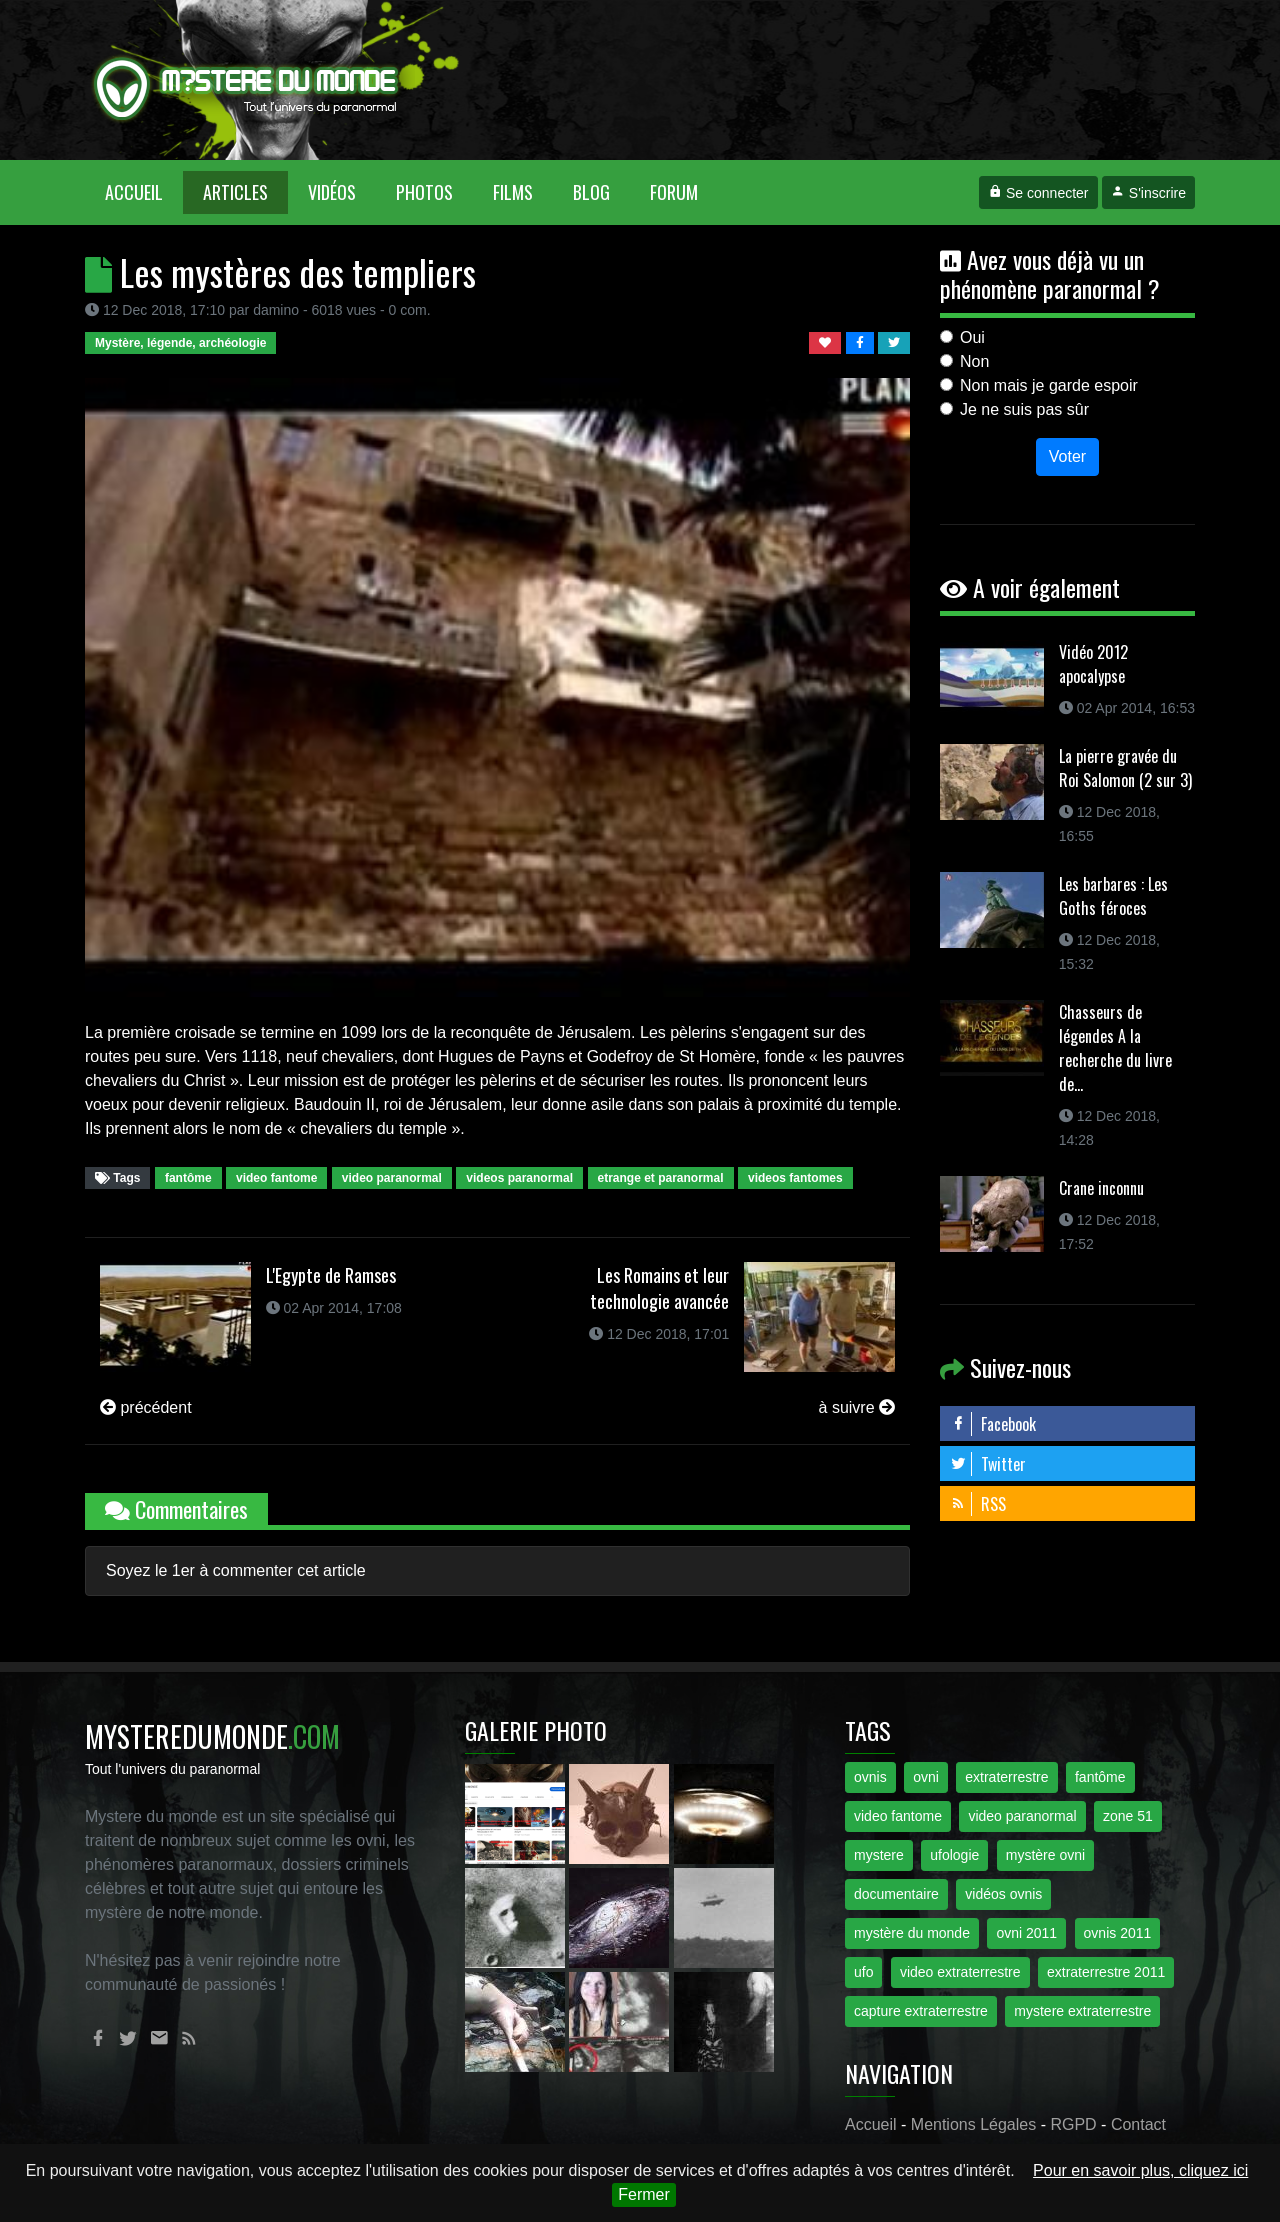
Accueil (144, 191)
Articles (235, 192)
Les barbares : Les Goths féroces (1113, 896)
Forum (674, 192)
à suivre (857, 1407)
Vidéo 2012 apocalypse (1093, 664)
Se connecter (1038, 193)
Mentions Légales (973, 2124)
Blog (591, 192)
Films (513, 192)
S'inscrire (1148, 193)
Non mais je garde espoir (1049, 385)
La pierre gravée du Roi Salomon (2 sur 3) (1125, 768)
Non (974, 361)
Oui (972, 337)
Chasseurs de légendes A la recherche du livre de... (1115, 1048)
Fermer (644, 2194)
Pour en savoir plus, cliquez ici (1140, 2170)
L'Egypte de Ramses (331, 1275)
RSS (978, 1504)
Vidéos (332, 192)
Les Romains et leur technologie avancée (659, 1288)
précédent (146, 1407)
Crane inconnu (1101, 1188)
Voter (1067, 456)
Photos (424, 192)
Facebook (993, 1424)
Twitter (988, 1464)
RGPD (1073, 2124)
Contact (1138, 2124)
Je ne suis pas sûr (1024, 409)
